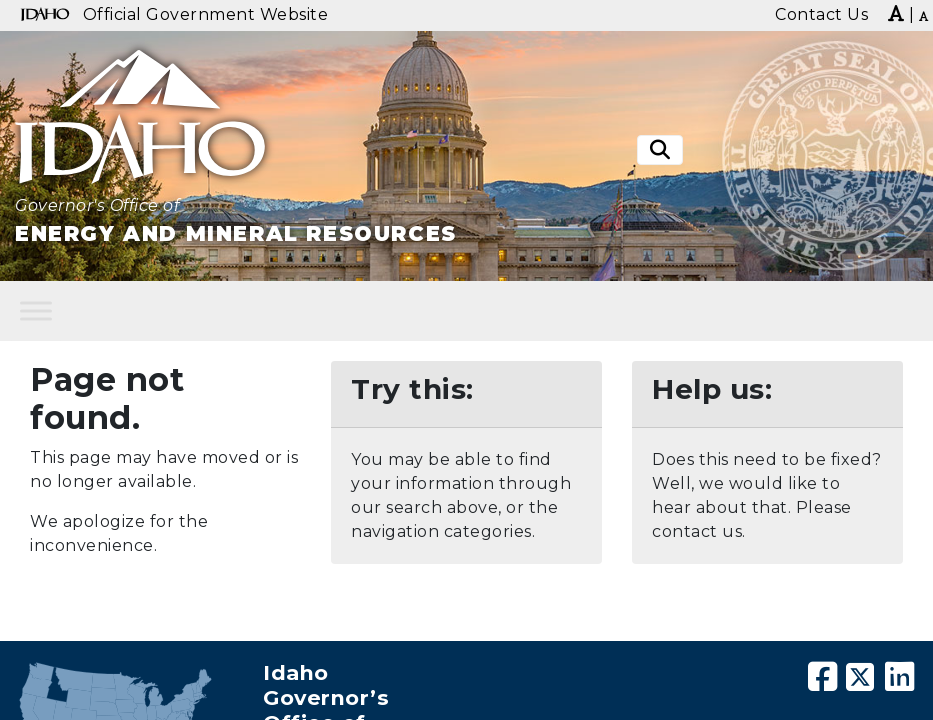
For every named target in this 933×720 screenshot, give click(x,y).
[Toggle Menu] (36, 310)
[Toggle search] (660, 151)
